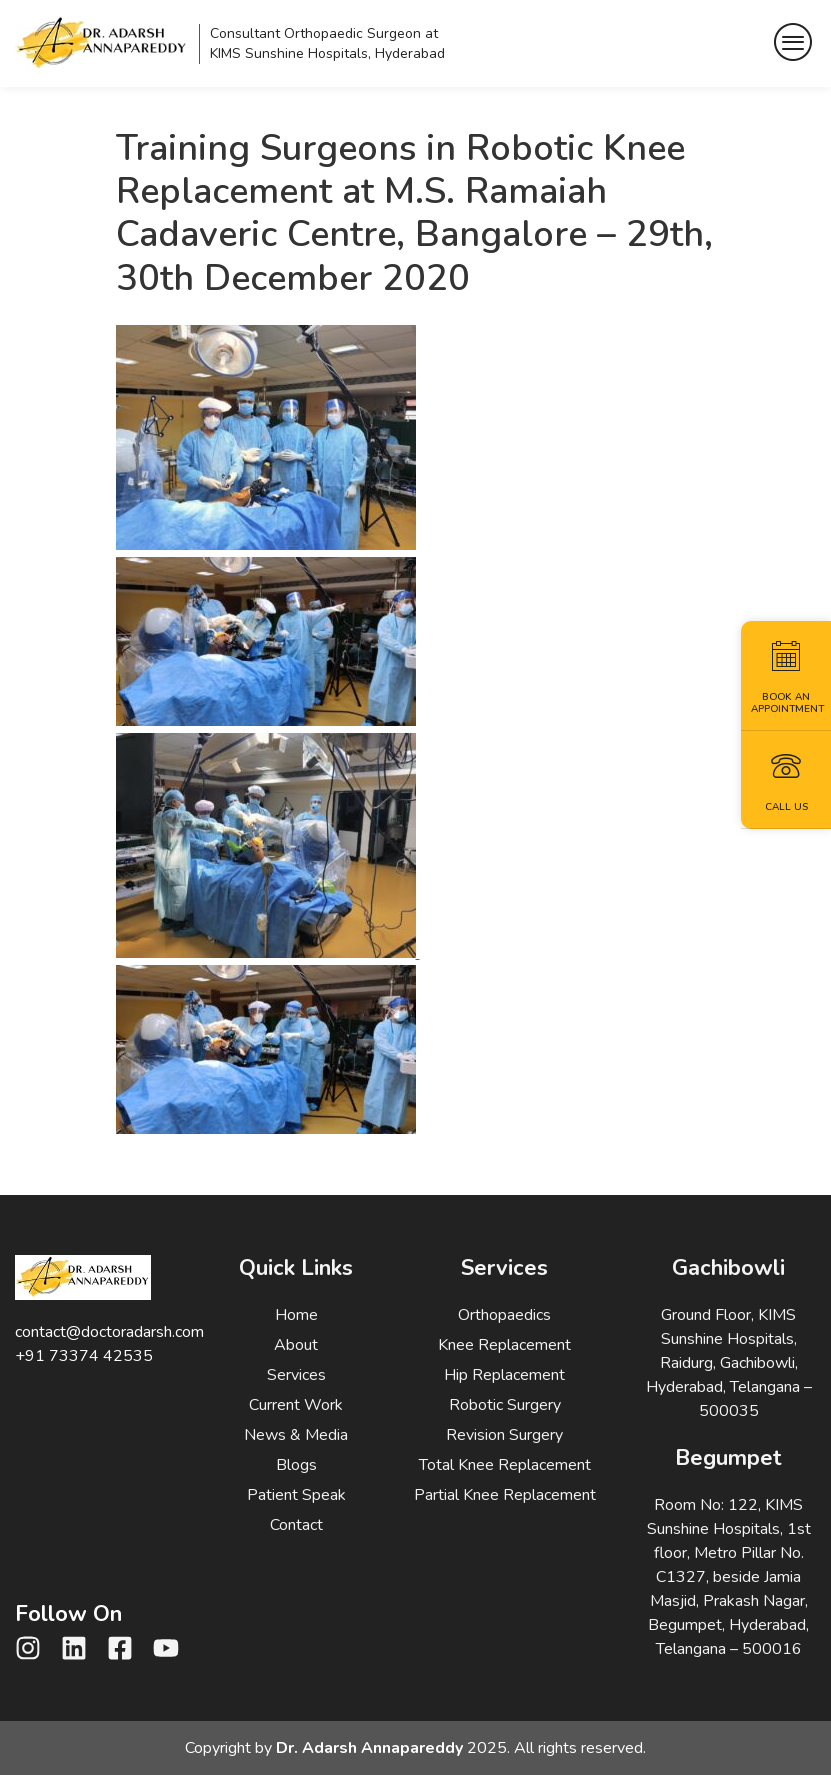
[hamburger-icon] (793, 43)
